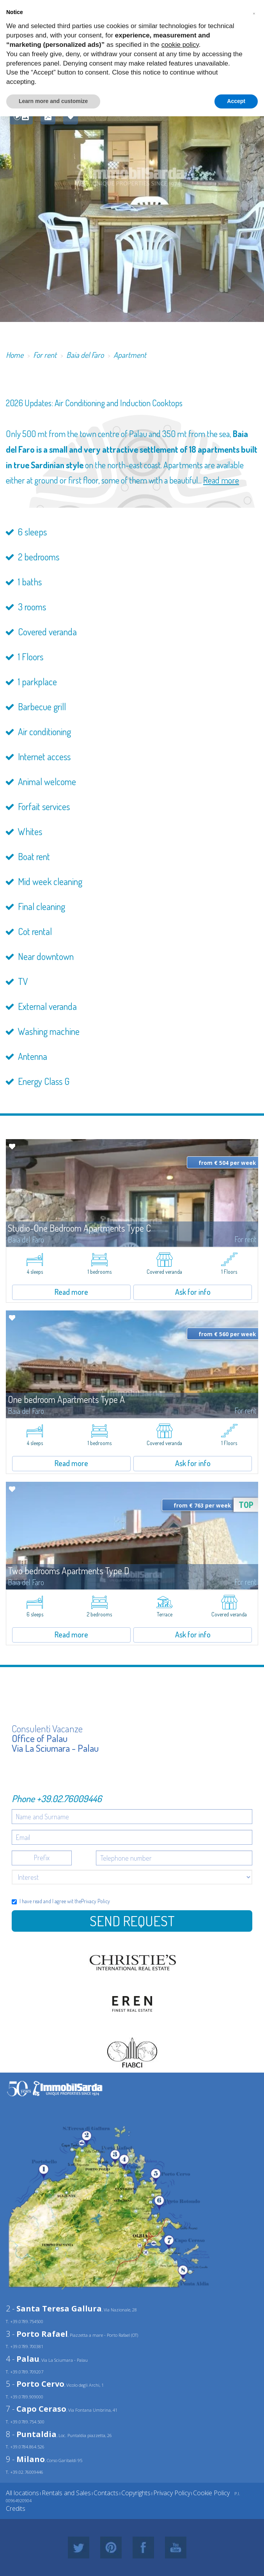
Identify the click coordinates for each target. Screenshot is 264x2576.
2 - (54, 2308)
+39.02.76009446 (69, 1798)
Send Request (132, 1921)
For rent (45, 355)
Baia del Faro (85, 355)
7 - (36, 2409)
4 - (22, 2359)
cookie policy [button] (180, 44)
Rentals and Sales (66, 2493)
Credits (15, 2508)
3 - (37, 2334)
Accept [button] (236, 101)
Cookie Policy (211, 2493)
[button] (254, 12)
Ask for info (193, 1292)
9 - (25, 2459)
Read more (221, 480)
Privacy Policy (95, 1901)
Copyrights (136, 2493)
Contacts (106, 2493)
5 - (35, 2384)
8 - (31, 2434)
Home (14, 355)
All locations (22, 2493)
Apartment (129, 355)
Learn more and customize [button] (53, 101)
